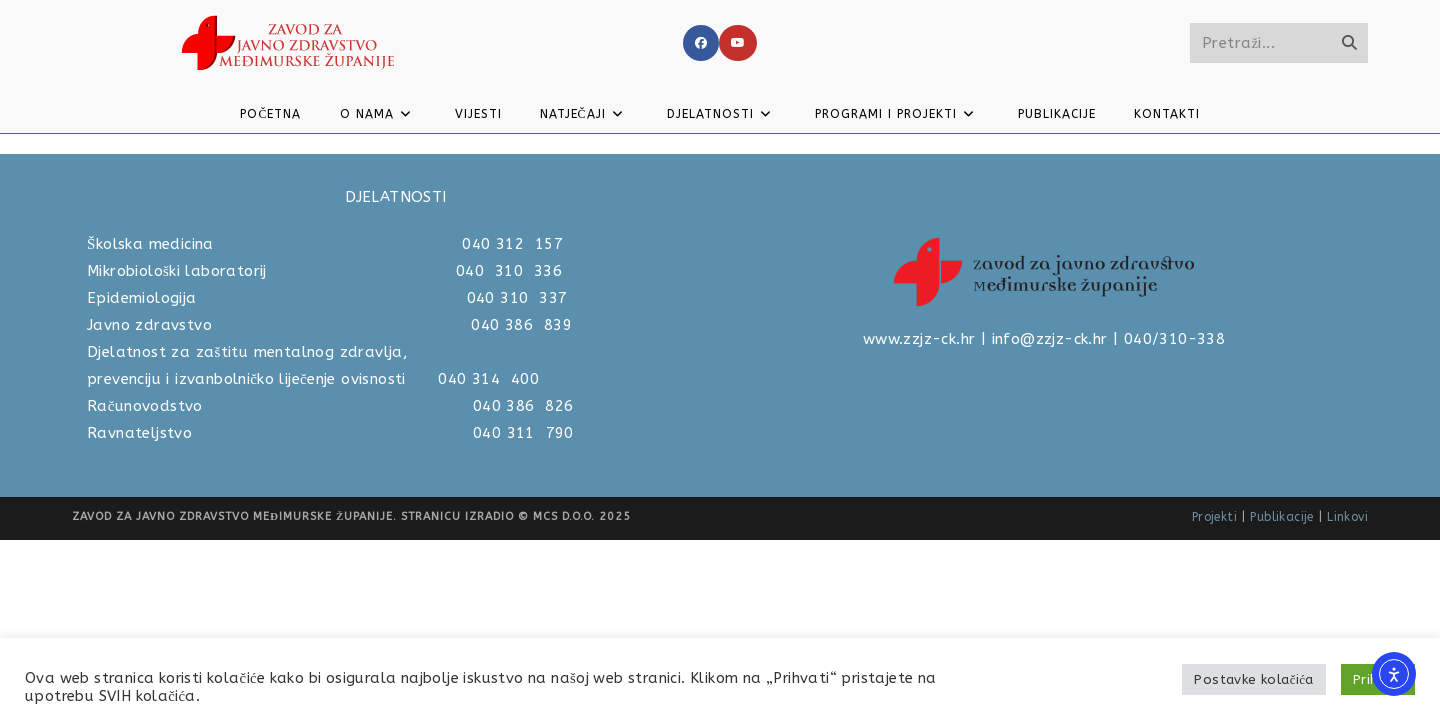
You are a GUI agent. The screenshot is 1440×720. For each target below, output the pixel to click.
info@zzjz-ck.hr (1050, 519)
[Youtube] (738, 43)
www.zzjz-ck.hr (919, 519)
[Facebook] (701, 43)
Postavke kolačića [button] (1253, 679)
